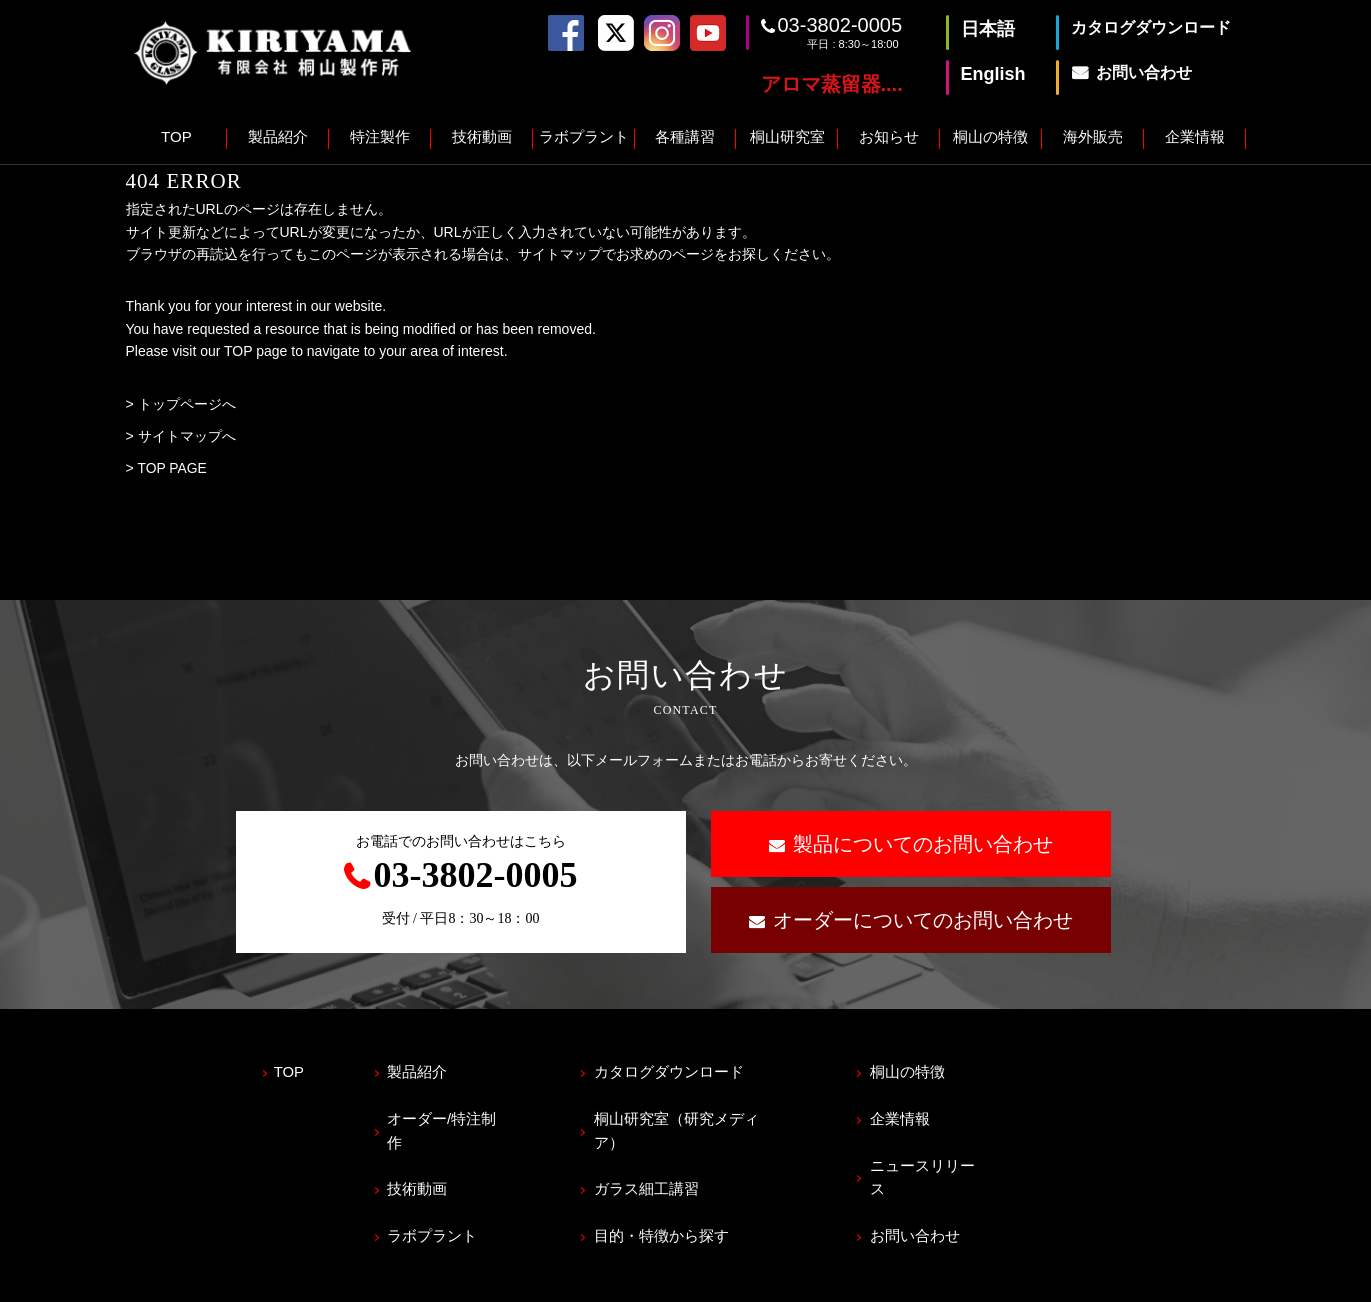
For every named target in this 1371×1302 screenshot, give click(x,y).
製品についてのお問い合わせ (923, 844)
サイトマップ (349, 1278)
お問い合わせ (930, 1202)
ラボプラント (584, 136)
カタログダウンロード (678, 1070)
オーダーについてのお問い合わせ (923, 920)
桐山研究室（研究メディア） (700, 1114)
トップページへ (187, 404)
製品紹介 (278, 136)
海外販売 (1093, 136)
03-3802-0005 (840, 25)
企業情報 (1195, 136)
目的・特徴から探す (670, 1202)
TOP (176, 136)
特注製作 (380, 136)
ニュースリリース (945, 1158)
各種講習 (685, 136)
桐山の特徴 (990, 136)
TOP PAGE (172, 468)
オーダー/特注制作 (455, 1114)
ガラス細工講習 (655, 1158)
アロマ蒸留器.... (832, 84)
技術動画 (482, 136)
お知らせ (889, 136)
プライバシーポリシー (196, 1278)
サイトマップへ (187, 436)
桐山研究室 (787, 136)
